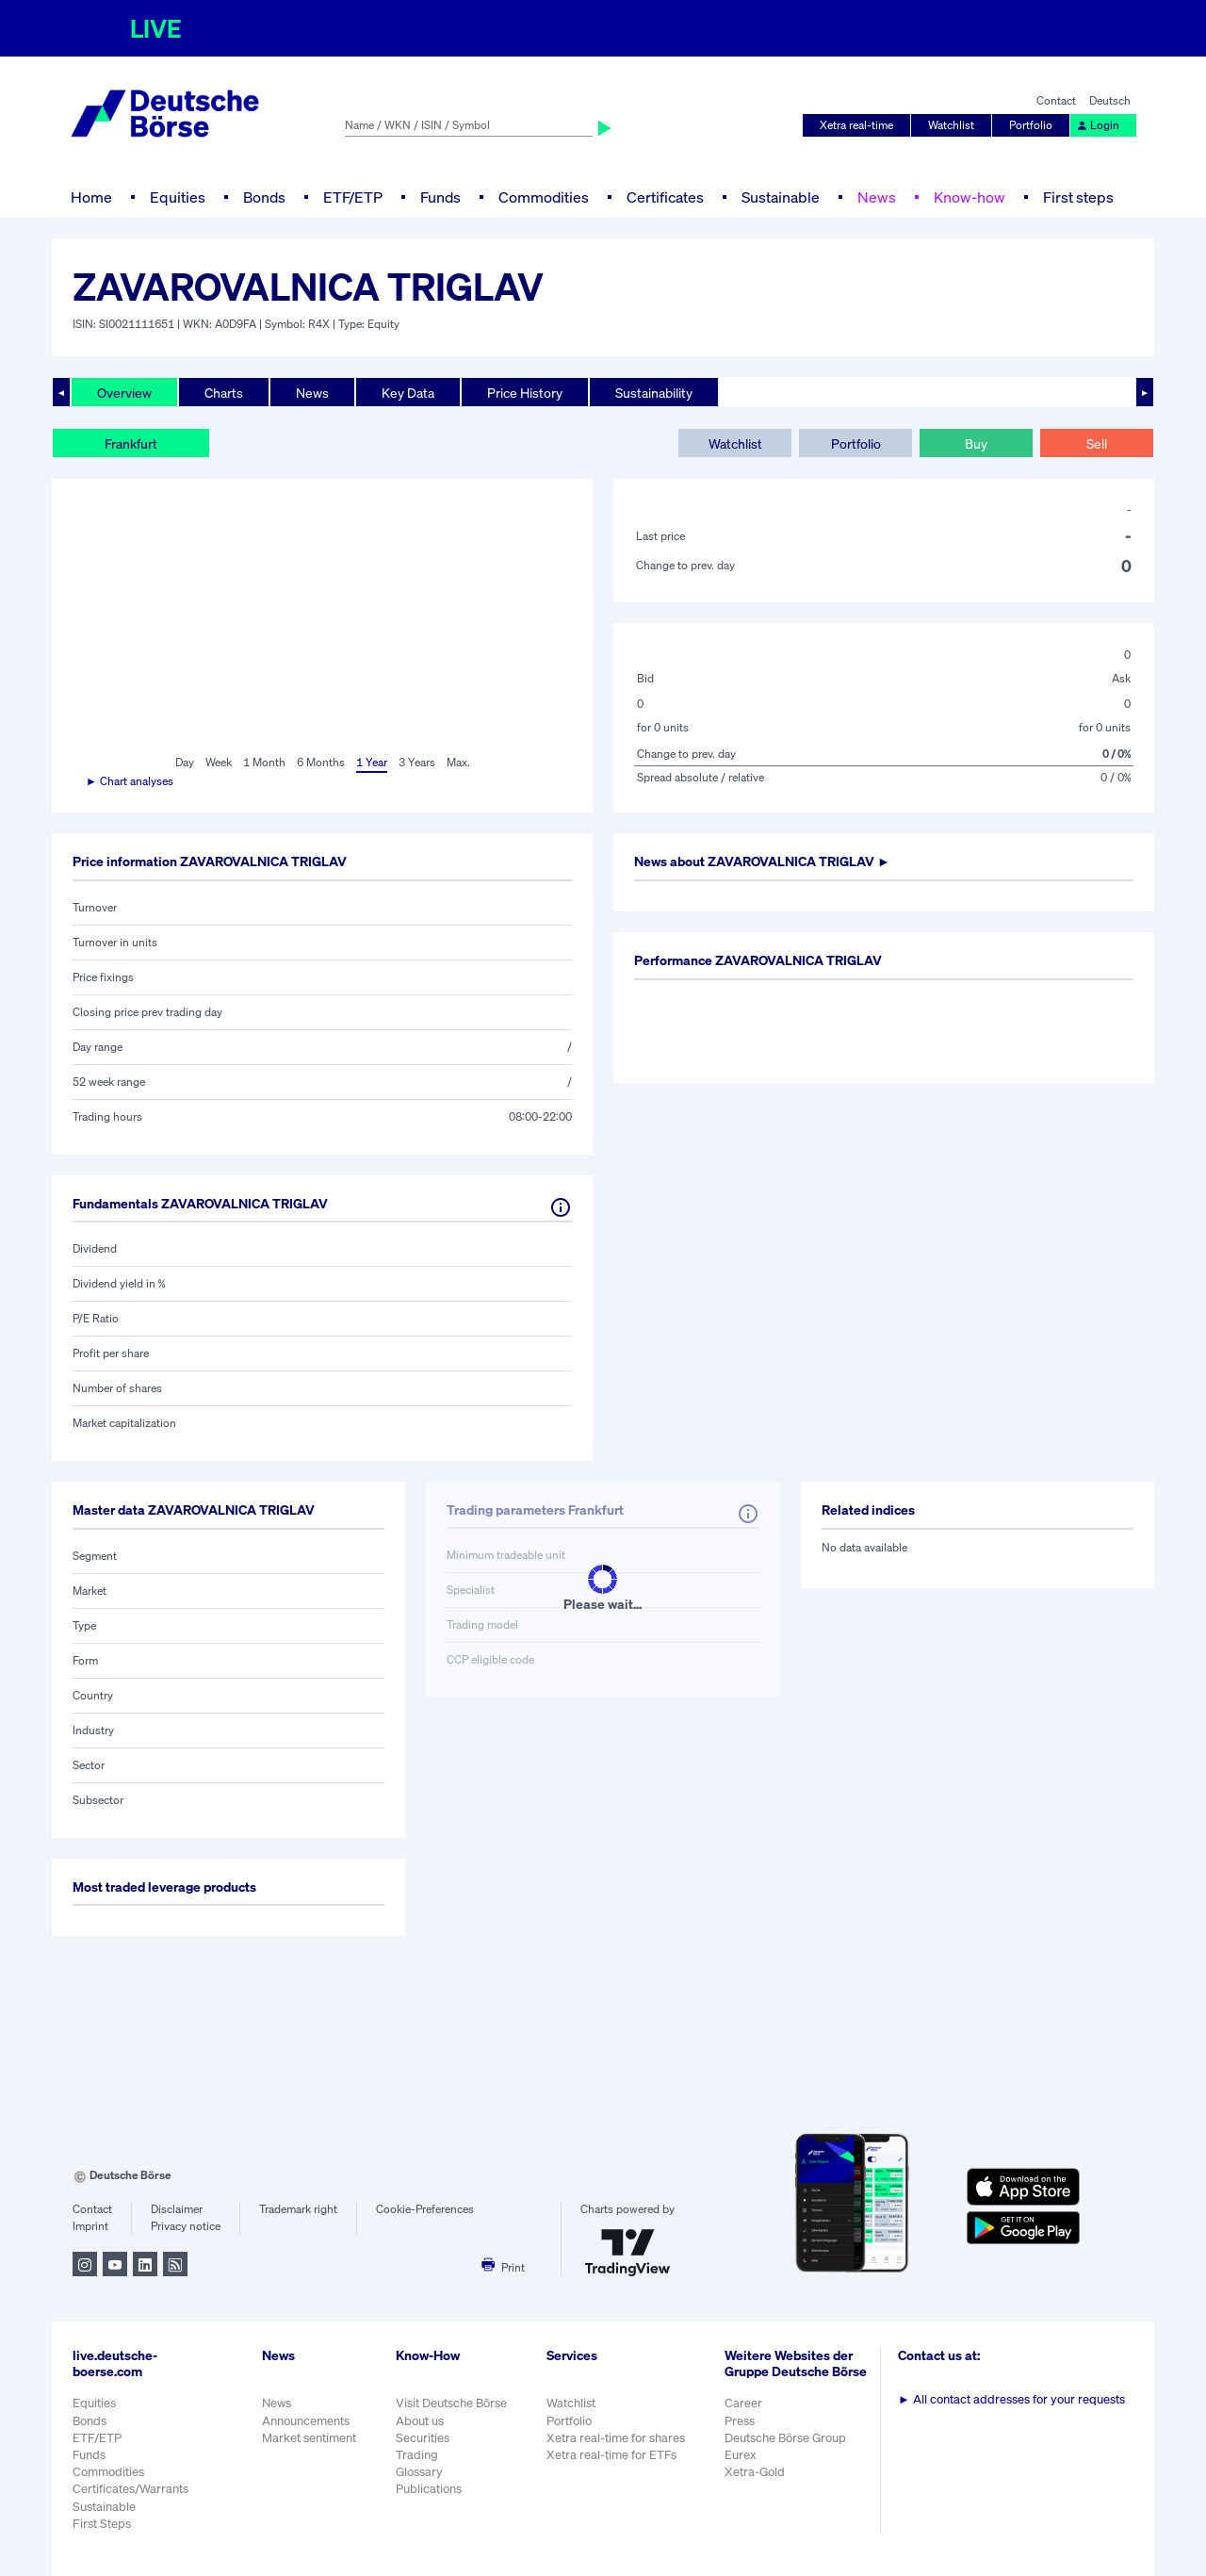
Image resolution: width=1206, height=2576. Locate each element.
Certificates (665, 197)
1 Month (264, 762)
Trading (417, 2455)
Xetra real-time (856, 125)
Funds (440, 197)
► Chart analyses (129, 781)
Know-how (969, 197)
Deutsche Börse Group (785, 2438)
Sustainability (654, 393)
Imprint (90, 2226)
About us (420, 2421)
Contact (1056, 100)
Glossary (419, 2472)
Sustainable (781, 197)
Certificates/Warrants (130, 2489)
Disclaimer (177, 2209)
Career (743, 2403)
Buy (976, 443)
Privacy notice (185, 2226)
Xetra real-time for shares (615, 2438)
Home (91, 197)
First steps (1078, 197)
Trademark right (298, 2209)
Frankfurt (131, 443)
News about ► (762, 861)
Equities (177, 197)
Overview (124, 393)
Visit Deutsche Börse (451, 2403)
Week (218, 762)
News (876, 197)
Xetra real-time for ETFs (611, 2455)
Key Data (408, 393)
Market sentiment (309, 2438)
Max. (458, 762)
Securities (422, 2438)
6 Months (321, 762)
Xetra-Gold (755, 2472)
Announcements (306, 2421)
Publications (429, 2489)
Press (740, 2421)
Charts (223, 393)
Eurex (741, 2455)
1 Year (371, 762)
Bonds (264, 197)
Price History (524, 393)
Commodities (543, 197)
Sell (1096, 443)
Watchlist (951, 125)
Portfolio (1030, 125)
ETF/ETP (353, 197)
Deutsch (1110, 100)
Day (184, 762)
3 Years (417, 762)
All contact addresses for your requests (1011, 2399)
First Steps (102, 2524)
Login (1097, 125)
